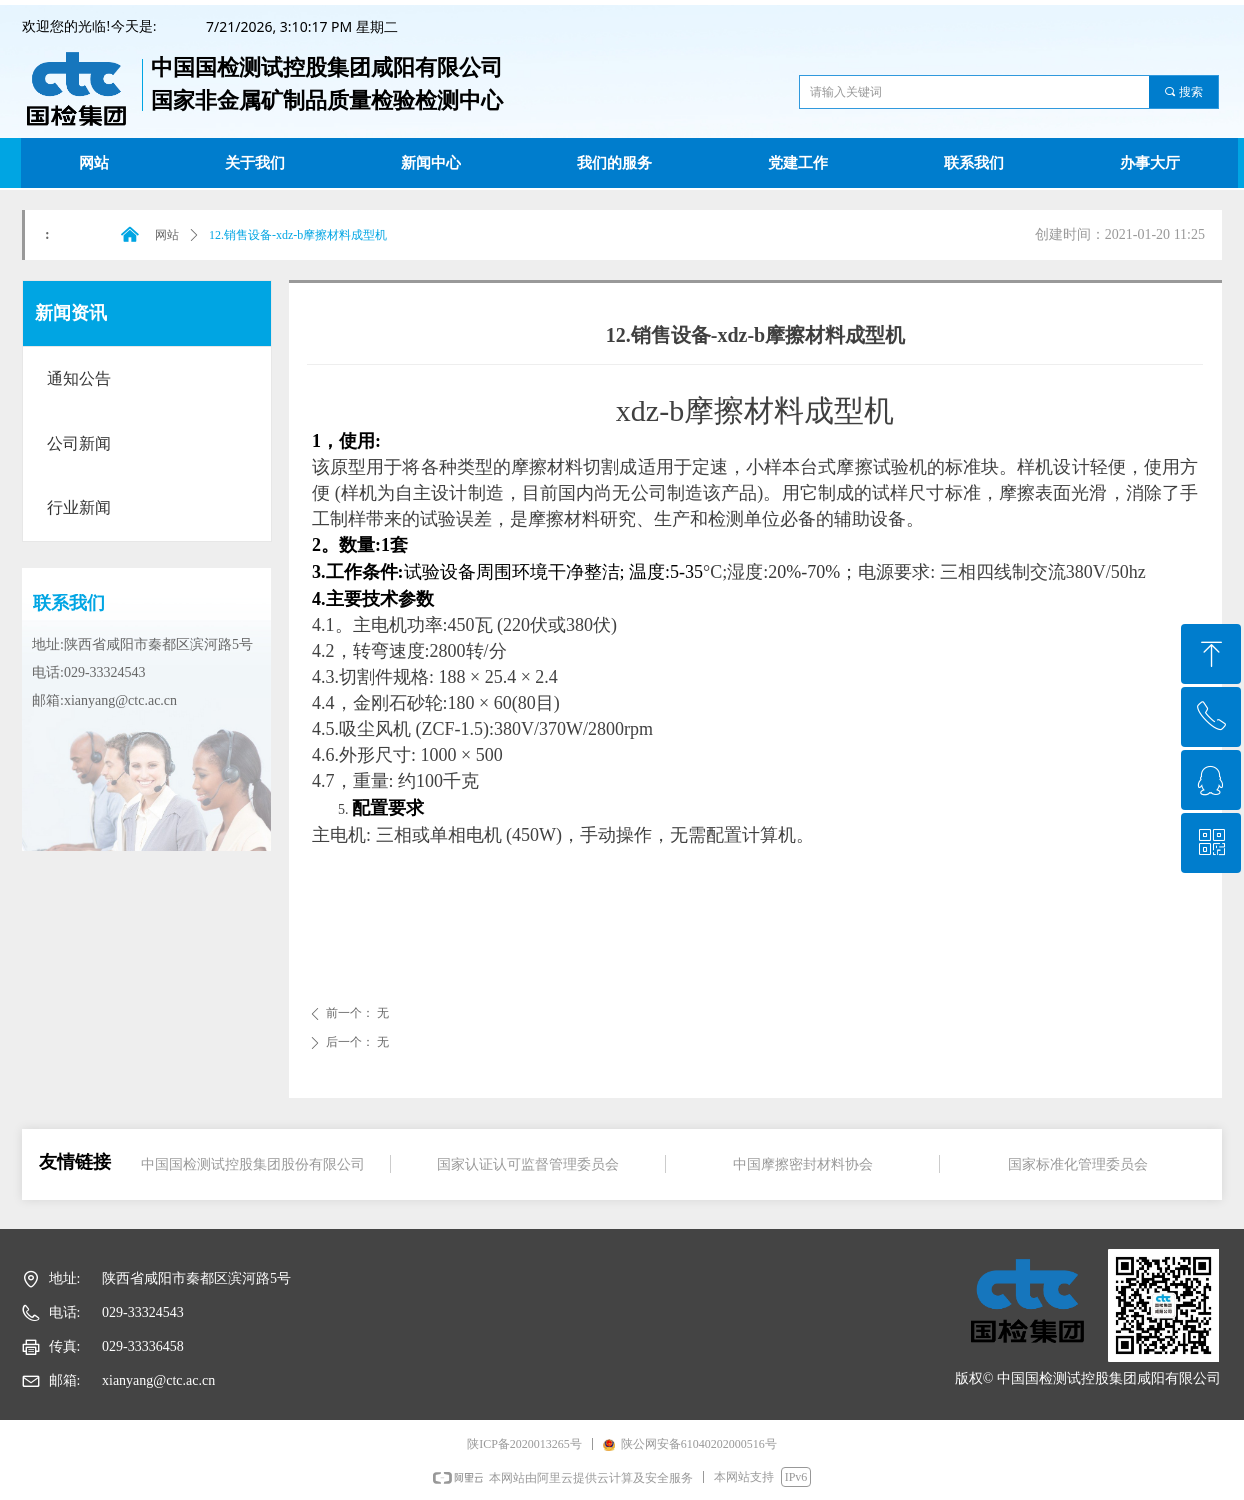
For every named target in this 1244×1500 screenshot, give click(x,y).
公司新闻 (79, 443)
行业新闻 (79, 507)
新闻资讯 (71, 313)
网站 (167, 235)
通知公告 (79, 378)
